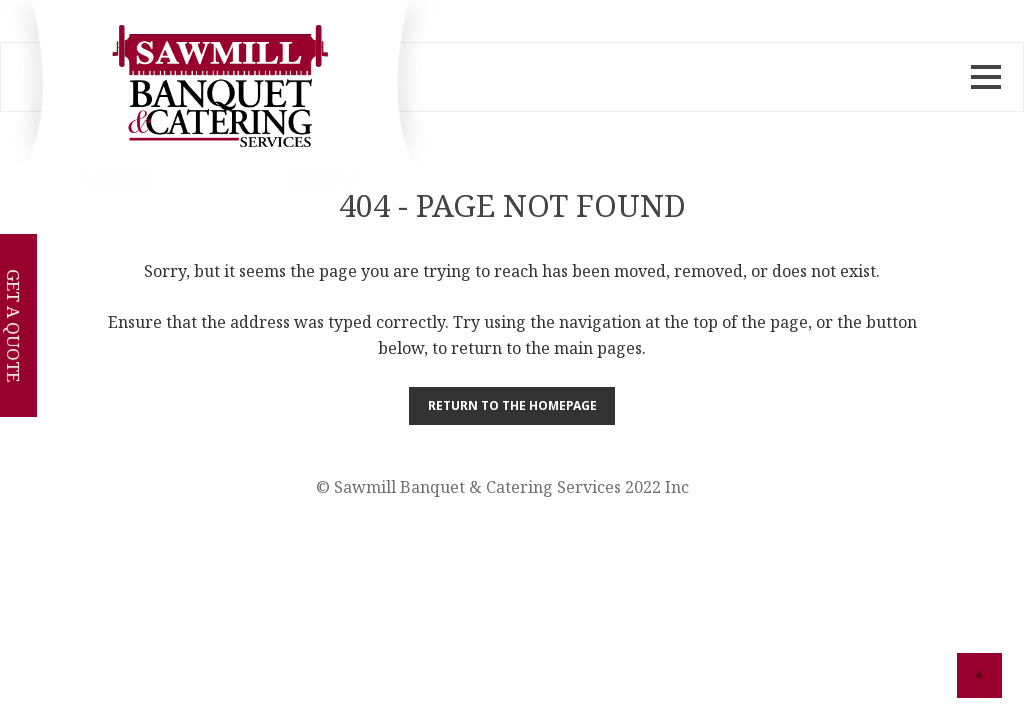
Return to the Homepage (512, 405)
